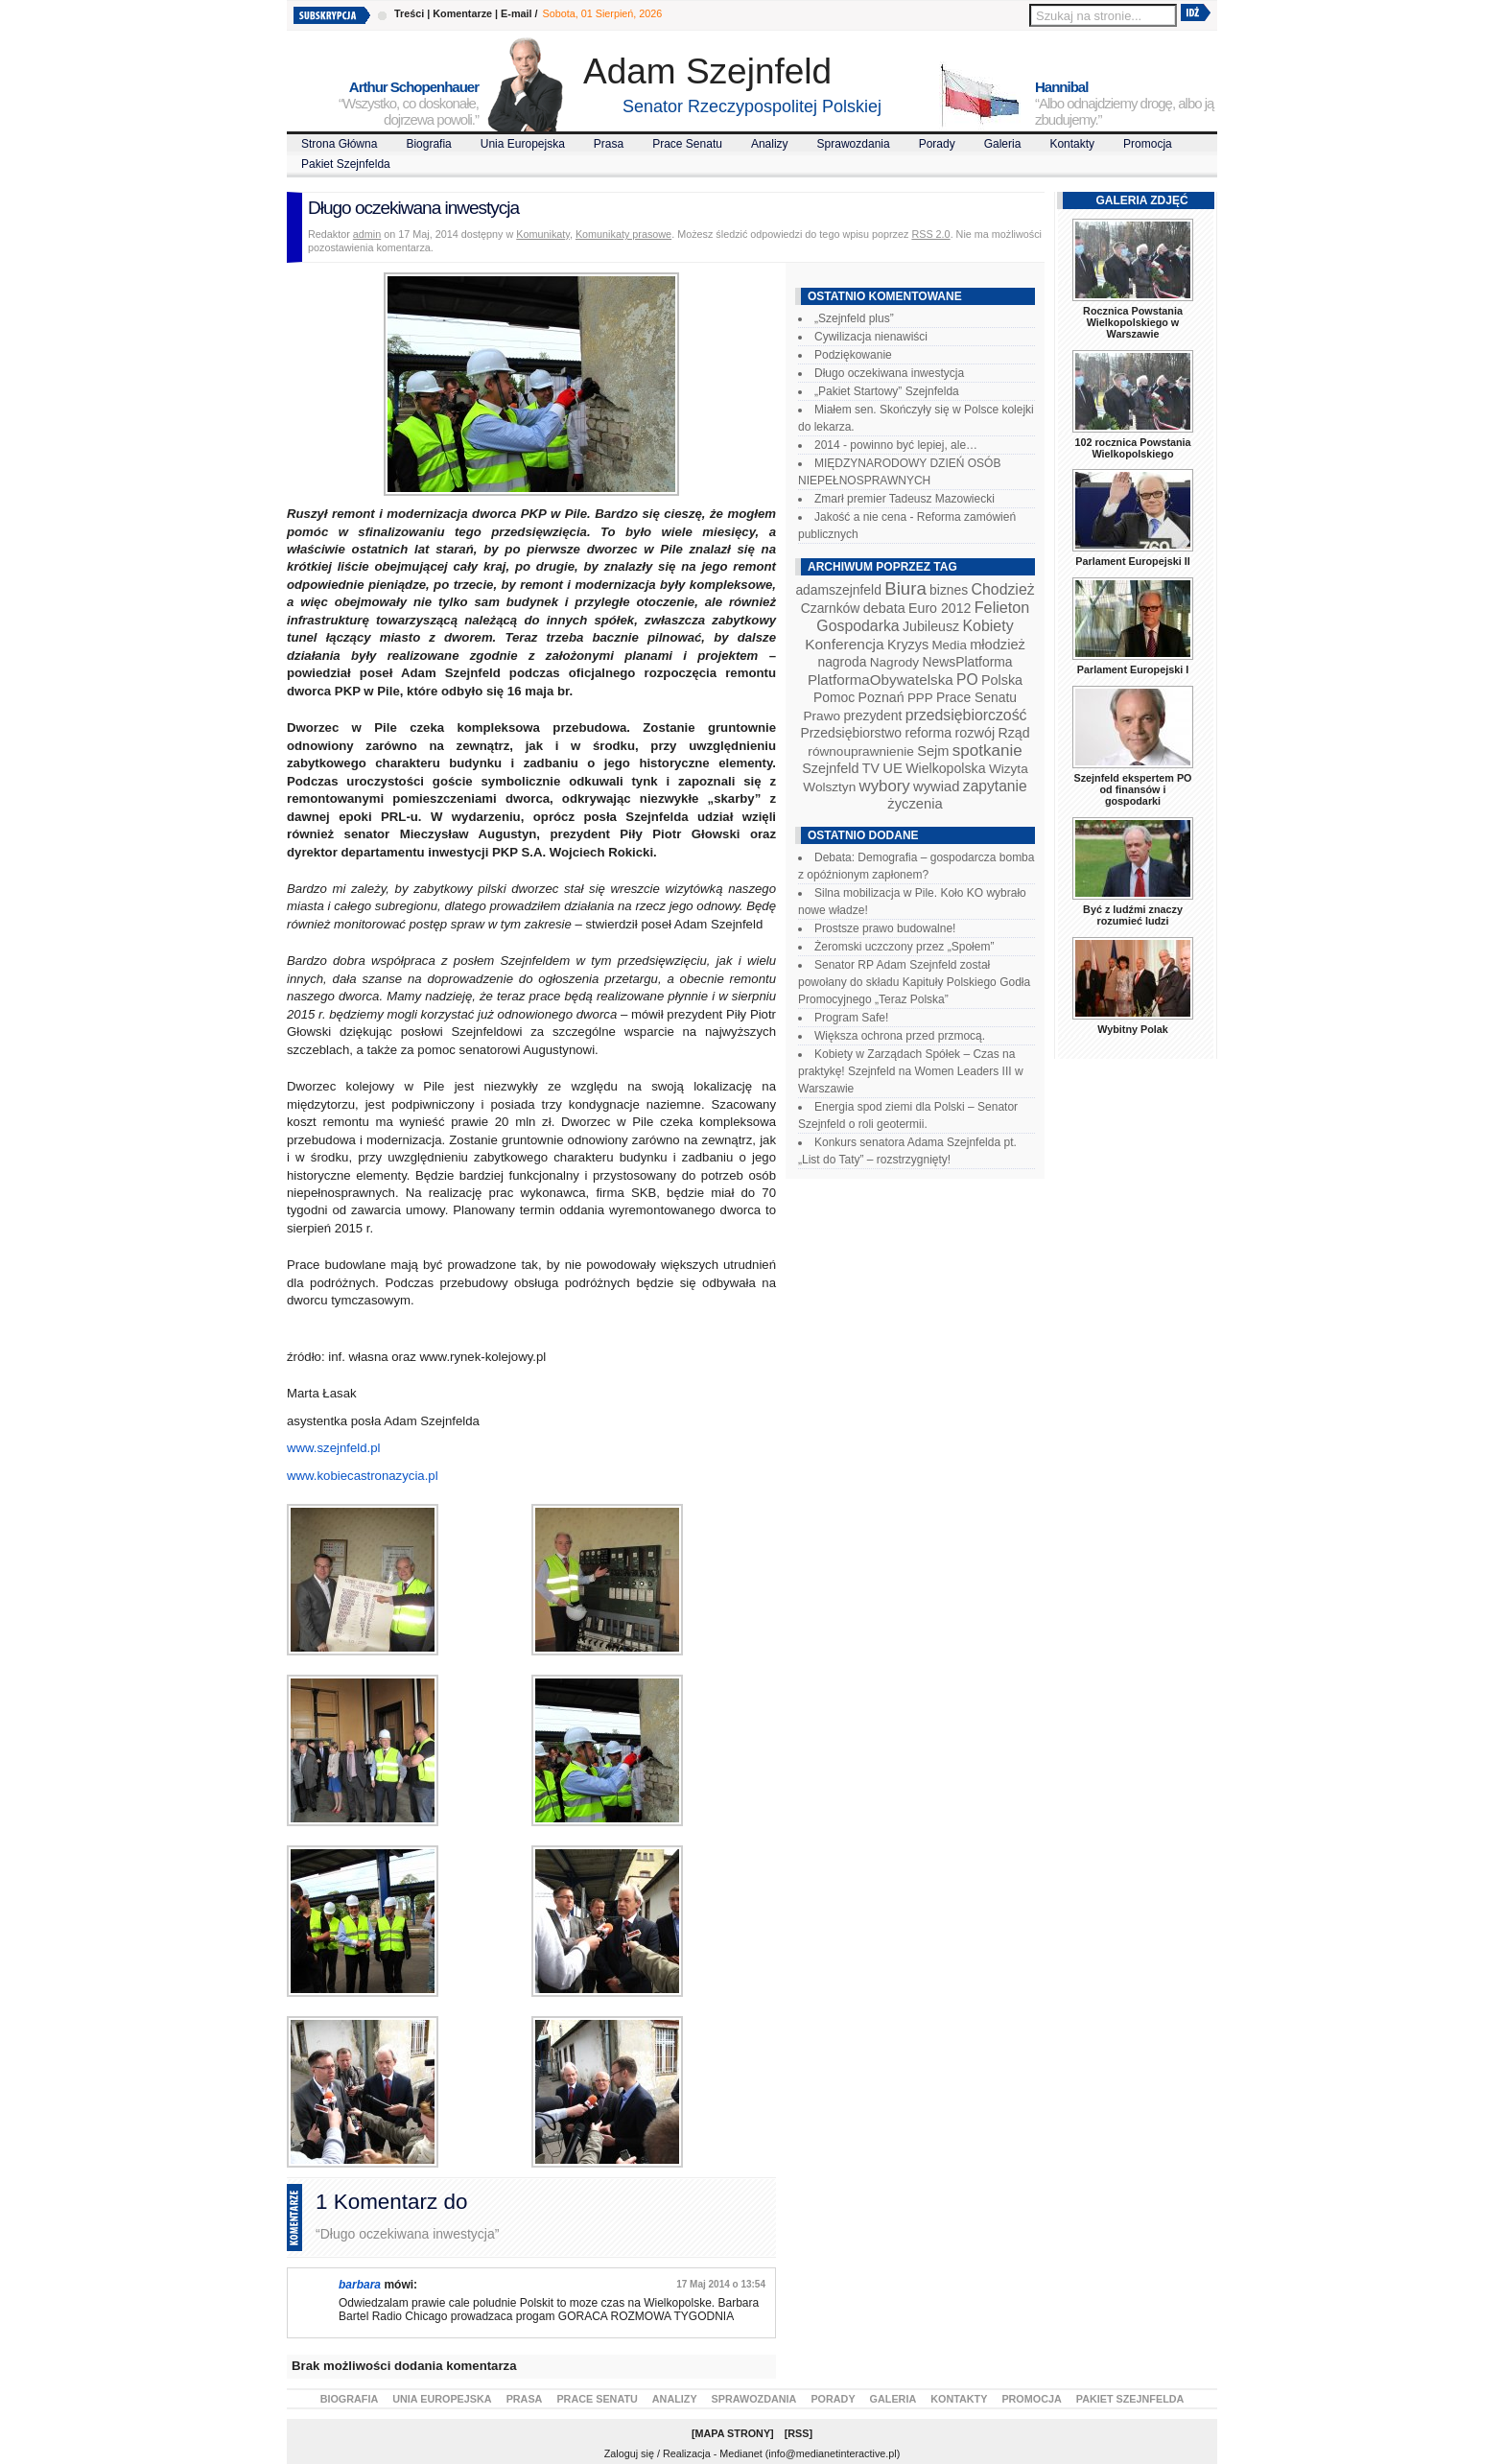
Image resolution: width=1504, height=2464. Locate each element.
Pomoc (834, 697)
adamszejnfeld (838, 590)
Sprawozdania (853, 144)
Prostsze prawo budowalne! (884, 928)
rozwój (975, 732)
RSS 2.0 (930, 234)
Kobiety (987, 626)
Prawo (821, 716)
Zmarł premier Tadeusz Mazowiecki (904, 498)
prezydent (872, 715)
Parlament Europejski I (1132, 669)
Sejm (933, 751)
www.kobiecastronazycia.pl (362, 1475)
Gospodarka (857, 626)
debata (884, 608)
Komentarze (462, 13)
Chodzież (1003, 589)
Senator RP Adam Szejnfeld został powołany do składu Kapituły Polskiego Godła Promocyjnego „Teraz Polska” (914, 982)
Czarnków (830, 608)
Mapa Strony (733, 2433)
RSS (798, 2433)
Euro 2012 (939, 608)
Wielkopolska (945, 768)
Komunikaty (543, 234)
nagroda (841, 661)
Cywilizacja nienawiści (871, 336)
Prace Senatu (687, 144)
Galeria (1003, 144)
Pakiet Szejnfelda (345, 164)
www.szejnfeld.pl (333, 1448)
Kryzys (907, 644)
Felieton (1002, 607)
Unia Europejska (523, 144)
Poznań (881, 697)
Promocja (1147, 144)
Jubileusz (931, 626)
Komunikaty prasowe (623, 234)
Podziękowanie (853, 355)
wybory (884, 786)
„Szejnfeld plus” (854, 318)
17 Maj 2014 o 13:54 (720, 2284)
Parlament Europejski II (1132, 561)
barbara (360, 2284)
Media (949, 645)
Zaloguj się (629, 2453)
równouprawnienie (860, 751)
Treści (409, 13)
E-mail (516, 13)
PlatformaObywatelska (880, 679)
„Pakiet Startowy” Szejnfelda (886, 391)
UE (892, 768)
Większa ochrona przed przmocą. (899, 1036)
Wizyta (1008, 769)
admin (367, 234)
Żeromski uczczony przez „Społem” (904, 946)
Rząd (1014, 732)
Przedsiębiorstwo (851, 732)
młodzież (997, 644)
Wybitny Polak (1132, 1029)
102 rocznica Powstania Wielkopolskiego (1132, 447)
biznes (948, 590)
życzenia (915, 803)
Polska (1001, 680)
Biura (905, 588)
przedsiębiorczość (966, 715)
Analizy (769, 144)
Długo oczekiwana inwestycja (889, 373)
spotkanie (987, 750)
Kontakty (1071, 144)
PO (967, 679)
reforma (928, 732)
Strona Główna (339, 144)
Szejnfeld (830, 768)
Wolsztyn (829, 787)
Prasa (608, 144)
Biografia (428, 144)
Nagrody (894, 662)
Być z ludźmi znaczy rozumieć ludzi (1133, 915)
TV (871, 768)
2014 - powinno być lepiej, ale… (895, 445)
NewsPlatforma (967, 661)
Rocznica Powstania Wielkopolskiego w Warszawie (1133, 322)
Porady (937, 144)
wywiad (936, 786)
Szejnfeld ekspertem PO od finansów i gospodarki (1132, 789)
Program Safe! (851, 1017)
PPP (920, 698)
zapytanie (995, 786)
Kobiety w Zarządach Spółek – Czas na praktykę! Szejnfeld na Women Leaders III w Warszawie (910, 1071)
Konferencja (844, 644)
